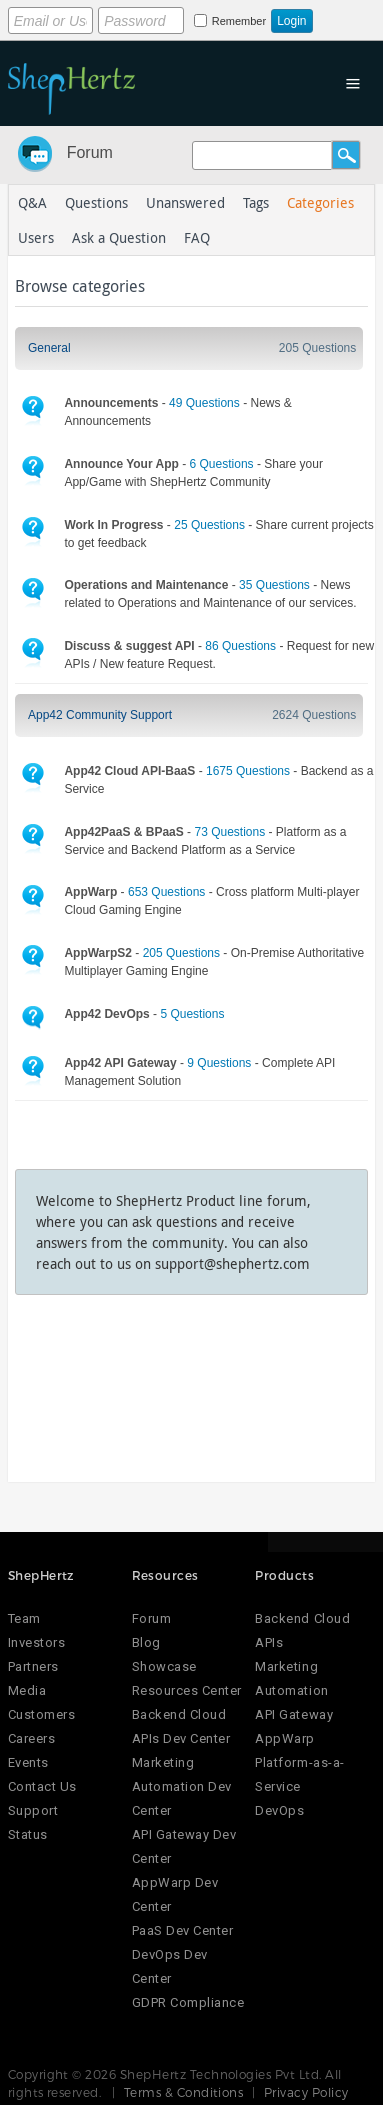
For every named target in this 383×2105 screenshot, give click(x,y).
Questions (96, 202)
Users (36, 237)
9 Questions (219, 1063)
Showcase (164, 1666)
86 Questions (240, 646)
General (49, 348)
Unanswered (185, 202)
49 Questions (204, 403)
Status (28, 1834)
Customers (42, 1714)
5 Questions (192, 1014)
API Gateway (294, 1714)
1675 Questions (248, 771)
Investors (37, 1642)
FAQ (197, 237)
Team (24, 1618)
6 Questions (222, 464)
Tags (256, 202)
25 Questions (209, 525)
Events (28, 1762)
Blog (146, 1642)
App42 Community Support (100, 715)
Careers (32, 1738)
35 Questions (274, 585)
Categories (320, 202)
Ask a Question (119, 237)
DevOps (279, 1810)
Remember (239, 21)
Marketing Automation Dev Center (182, 1786)
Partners (33, 1666)
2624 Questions (314, 715)
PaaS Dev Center (183, 1930)
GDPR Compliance (188, 2002)
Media (27, 1690)
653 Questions (166, 892)
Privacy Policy (306, 2092)
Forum (90, 152)
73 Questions (229, 832)
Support (33, 1810)
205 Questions (317, 348)
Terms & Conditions (184, 2092)
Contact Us (42, 1786)
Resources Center (187, 1690)
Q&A (32, 202)
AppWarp (285, 1738)
